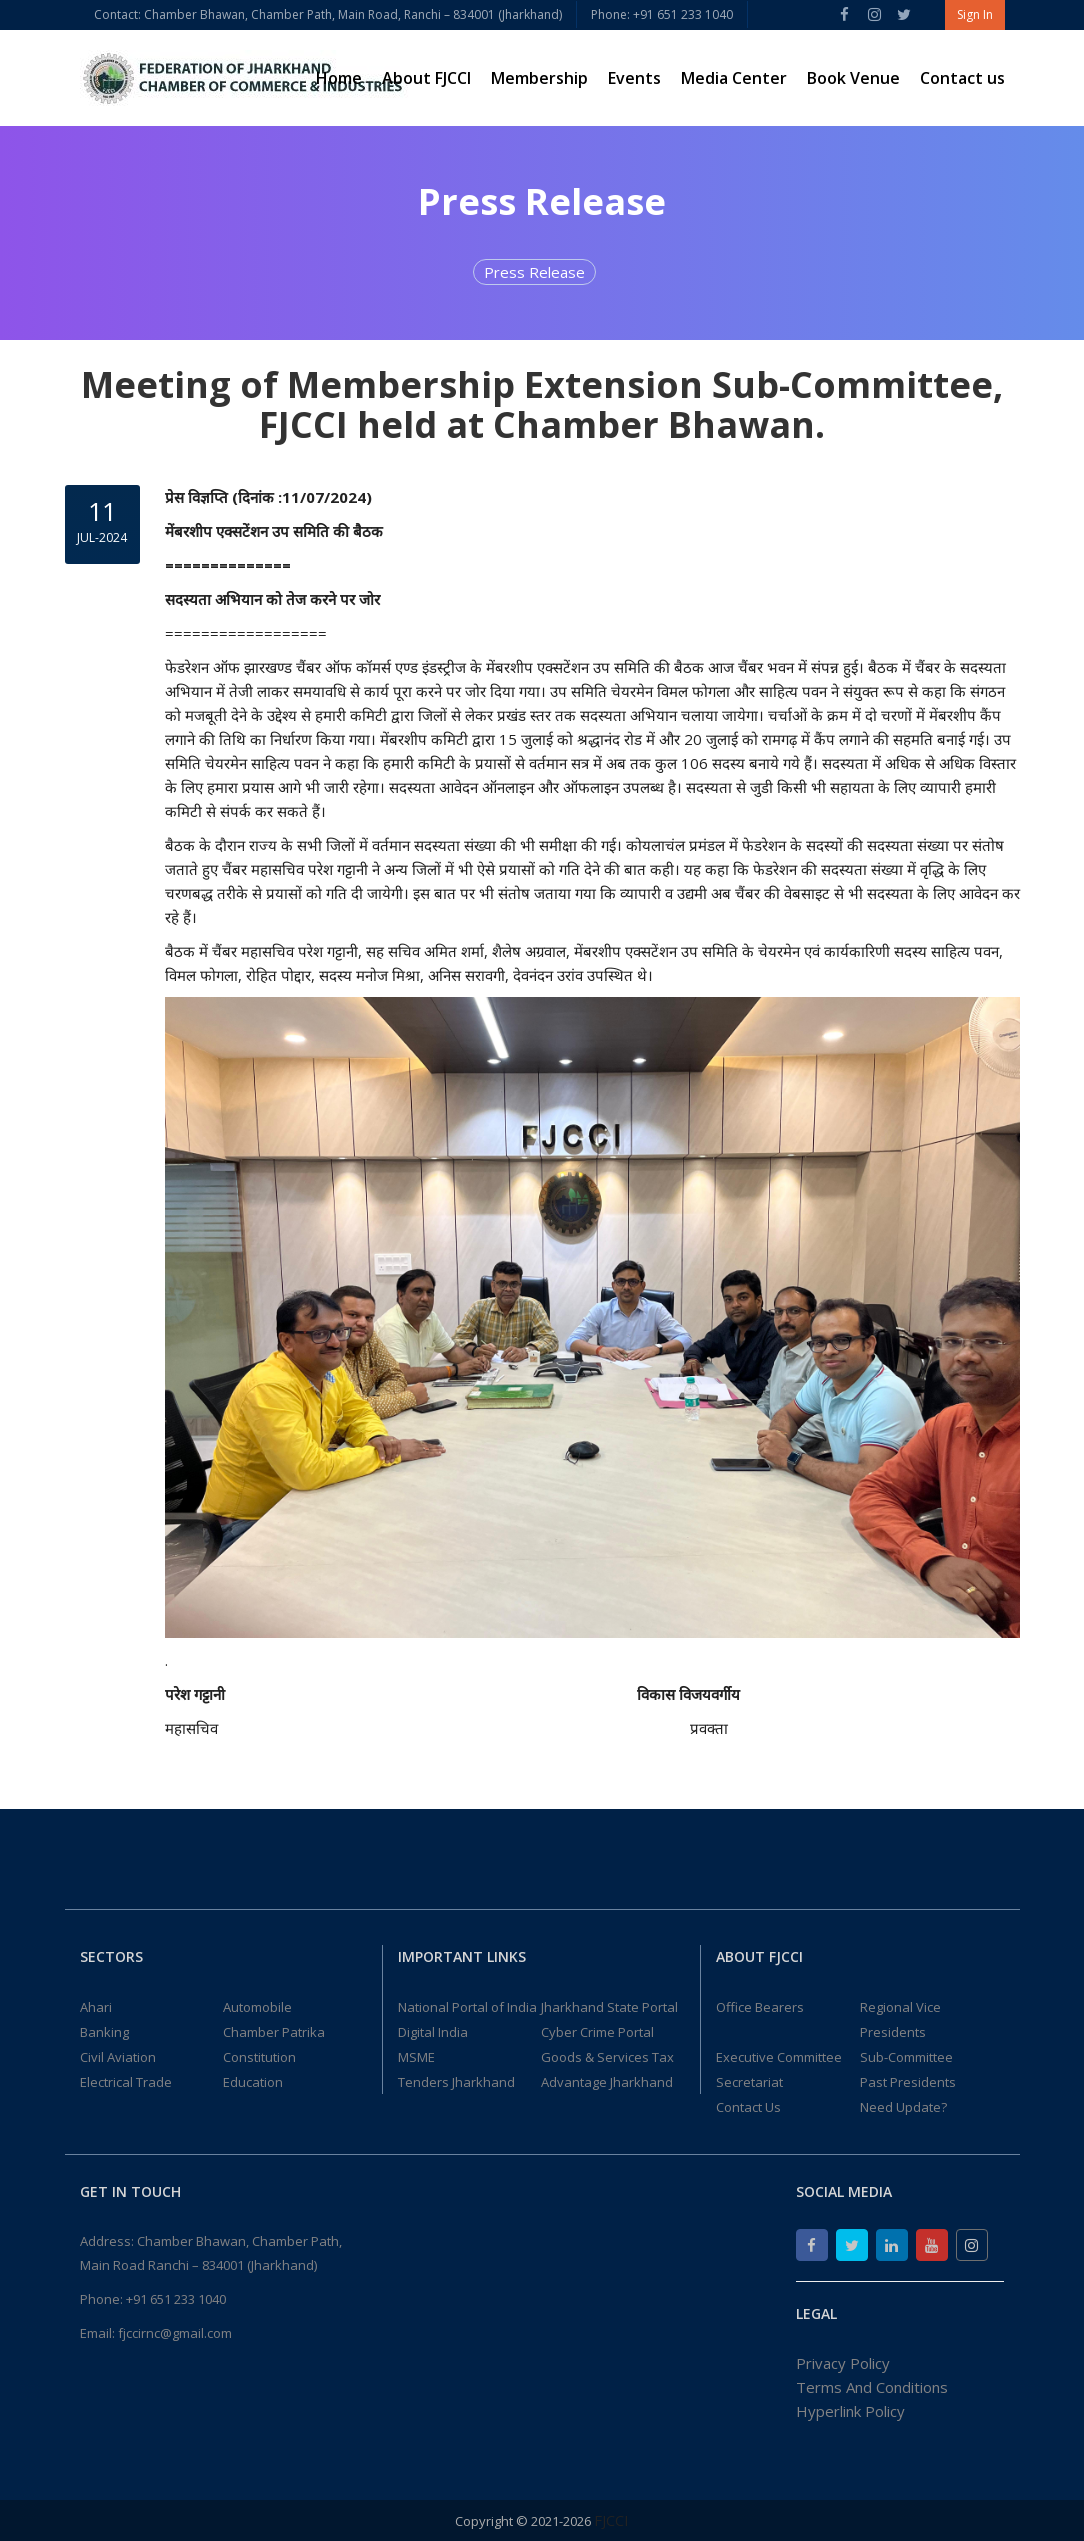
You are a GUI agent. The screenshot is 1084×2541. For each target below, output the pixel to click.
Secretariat (749, 2082)
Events (634, 78)
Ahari (96, 2007)
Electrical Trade (126, 2082)
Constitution (259, 2057)
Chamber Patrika (274, 2032)
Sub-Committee (906, 2057)
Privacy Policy (843, 2363)
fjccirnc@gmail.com (175, 2333)
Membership (539, 78)
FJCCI (611, 2520)
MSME (416, 2057)
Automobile (257, 2007)
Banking (104, 2032)
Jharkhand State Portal (609, 2007)
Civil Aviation (118, 2057)
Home (339, 78)
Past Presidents (908, 2082)
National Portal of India (467, 2007)
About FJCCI (426, 78)
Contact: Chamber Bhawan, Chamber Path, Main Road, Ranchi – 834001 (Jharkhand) (328, 14)
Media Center (734, 78)
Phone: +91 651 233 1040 (662, 14)
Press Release (534, 272)
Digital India (433, 2032)
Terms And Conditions (872, 2387)
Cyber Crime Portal (597, 2032)
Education (253, 2082)
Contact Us (748, 2107)
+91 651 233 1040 (176, 2299)
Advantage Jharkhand (607, 2082)
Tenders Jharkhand (456, 2082)
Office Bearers (760, 2007)
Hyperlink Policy (850, 2411)
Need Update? (903, 2107)
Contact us (962, 78)
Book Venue (853, 78)
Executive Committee (779, 2057)
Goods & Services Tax (607, 2057)
